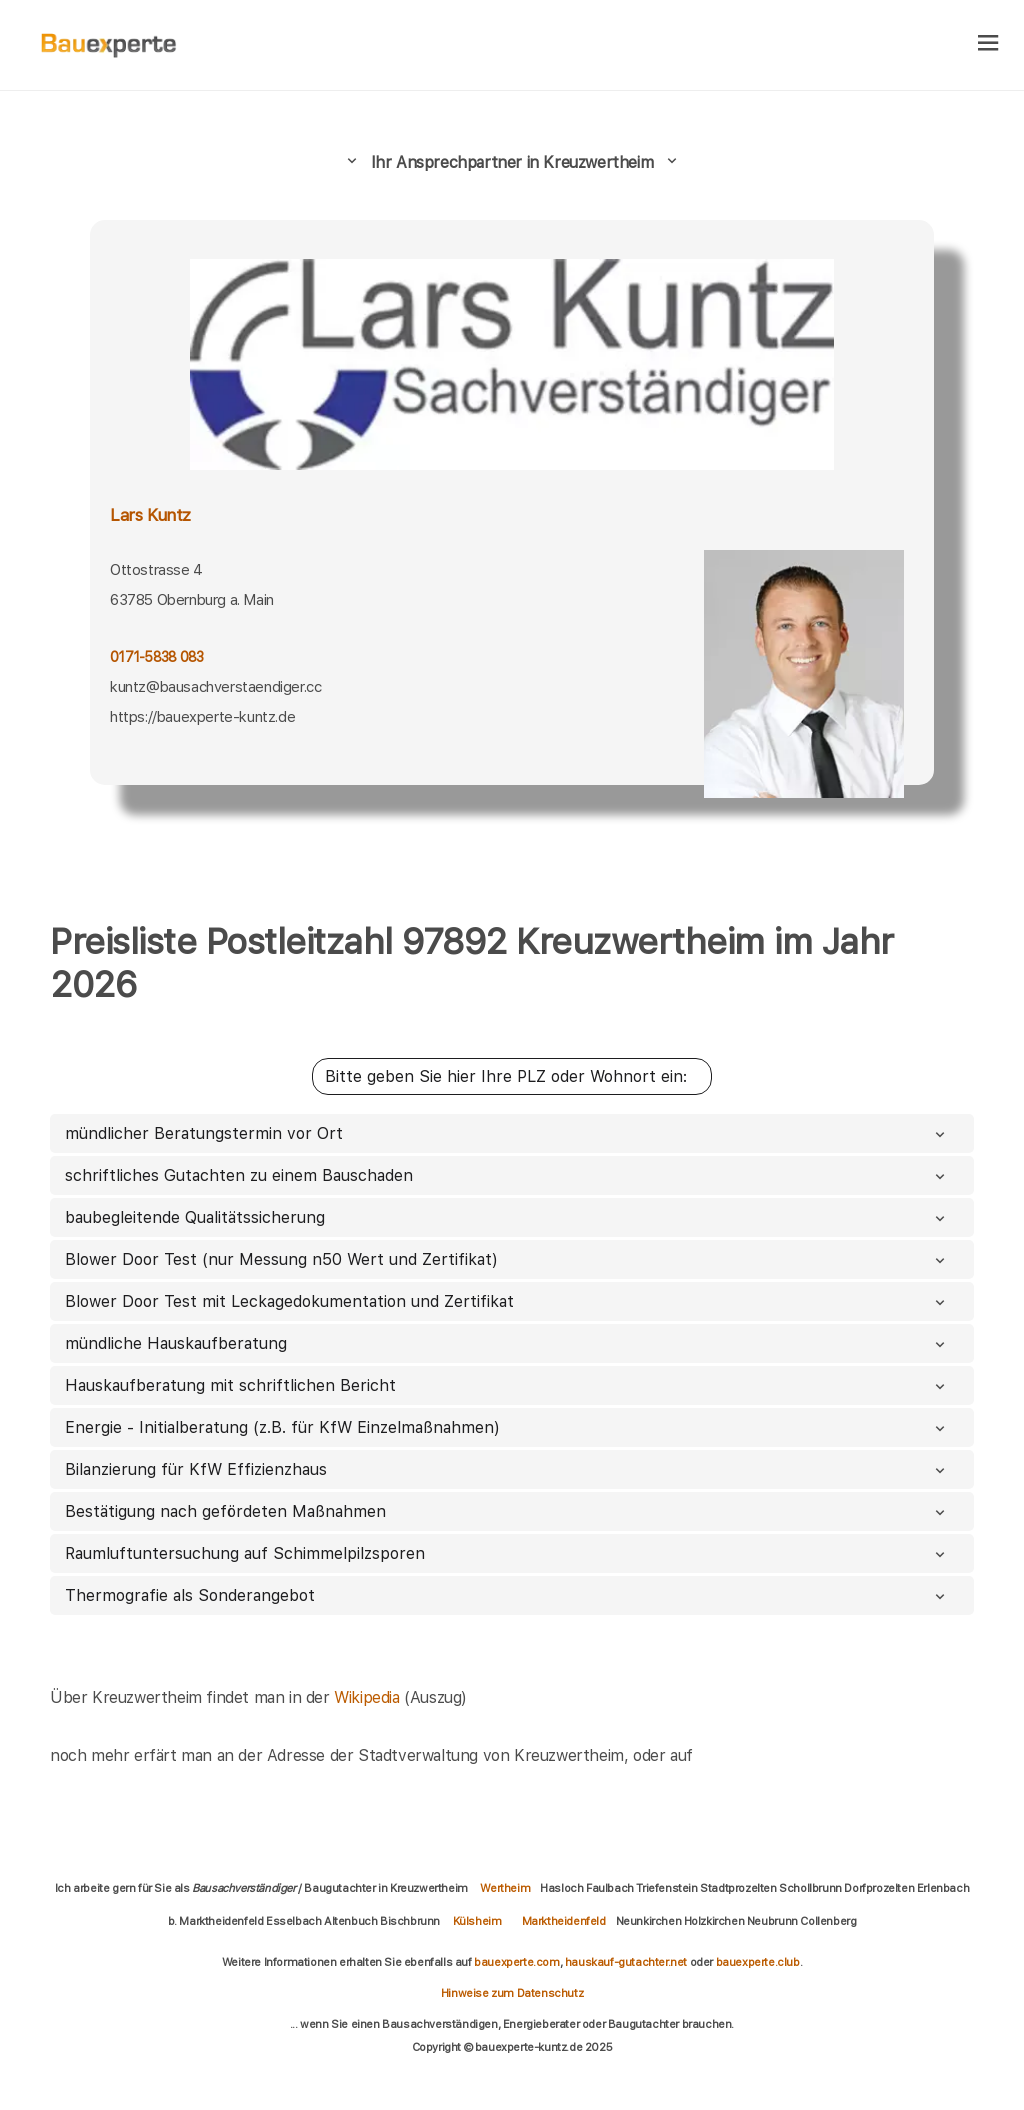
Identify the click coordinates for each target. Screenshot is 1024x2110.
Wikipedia (369, 1697)
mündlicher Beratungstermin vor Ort (507, 1133)
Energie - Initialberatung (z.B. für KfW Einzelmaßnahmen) (507, 1427)
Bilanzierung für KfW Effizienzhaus (507, 1469)
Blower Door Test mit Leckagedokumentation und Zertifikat (507, 1301)
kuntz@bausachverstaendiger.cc (215, 687)
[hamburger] (988, 44)
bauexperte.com (516, 1962)
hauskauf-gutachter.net (626, 1962)
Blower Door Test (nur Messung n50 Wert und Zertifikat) (507, 1259)
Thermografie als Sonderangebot (507, 1595)
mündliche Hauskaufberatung (507, 1343)
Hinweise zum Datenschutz (512, 1993)
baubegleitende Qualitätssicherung (507, 1217)
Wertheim (505, 1888)
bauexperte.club (758, 1962)
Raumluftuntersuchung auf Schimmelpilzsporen (507, 1553)
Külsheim (477, 1921)
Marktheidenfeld (564, 1921)
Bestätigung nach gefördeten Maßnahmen (507, 1511)
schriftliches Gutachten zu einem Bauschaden (507, 1175)
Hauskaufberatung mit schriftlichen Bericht (507, 1385)
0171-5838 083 (156, 657)
